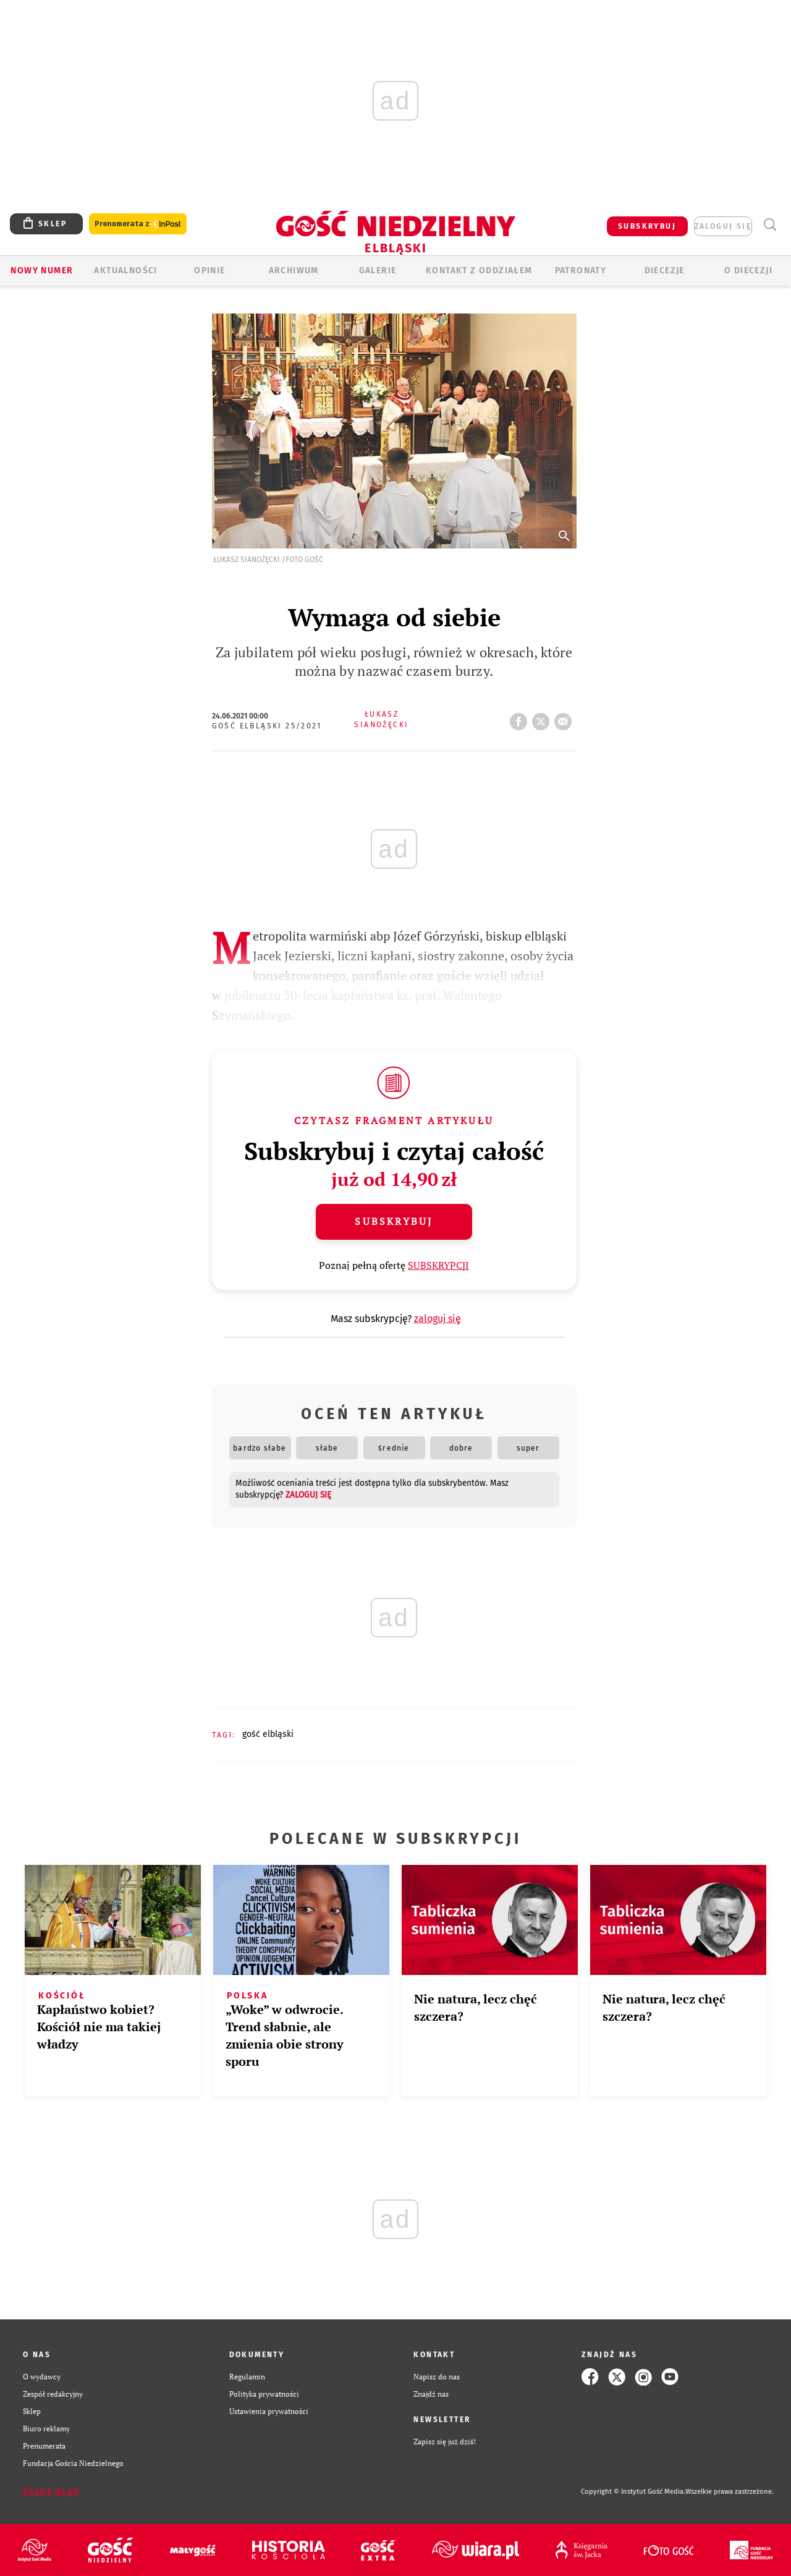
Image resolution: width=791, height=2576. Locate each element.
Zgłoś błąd (51, 2492)
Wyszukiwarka (769, 224)
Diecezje (665, 270)
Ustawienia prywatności (268, 2411)
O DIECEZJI (748, 270)
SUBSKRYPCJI (438, 1265)
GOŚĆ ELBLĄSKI (268, 1734)
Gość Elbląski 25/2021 (267, 726)
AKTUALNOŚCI (125, 270)
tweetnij (543, 718)
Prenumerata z (138, 224)
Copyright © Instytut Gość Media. (633, 2492)
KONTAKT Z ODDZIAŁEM (479, 270)
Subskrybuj (394, 1221)
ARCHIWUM (294, 270)
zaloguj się (723, 226)
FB (521, 718)
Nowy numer (42, 270)
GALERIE (378, 270)
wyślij (565, 718)
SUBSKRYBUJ (647, 226)
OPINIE (209, 270)
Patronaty (581, 270)
